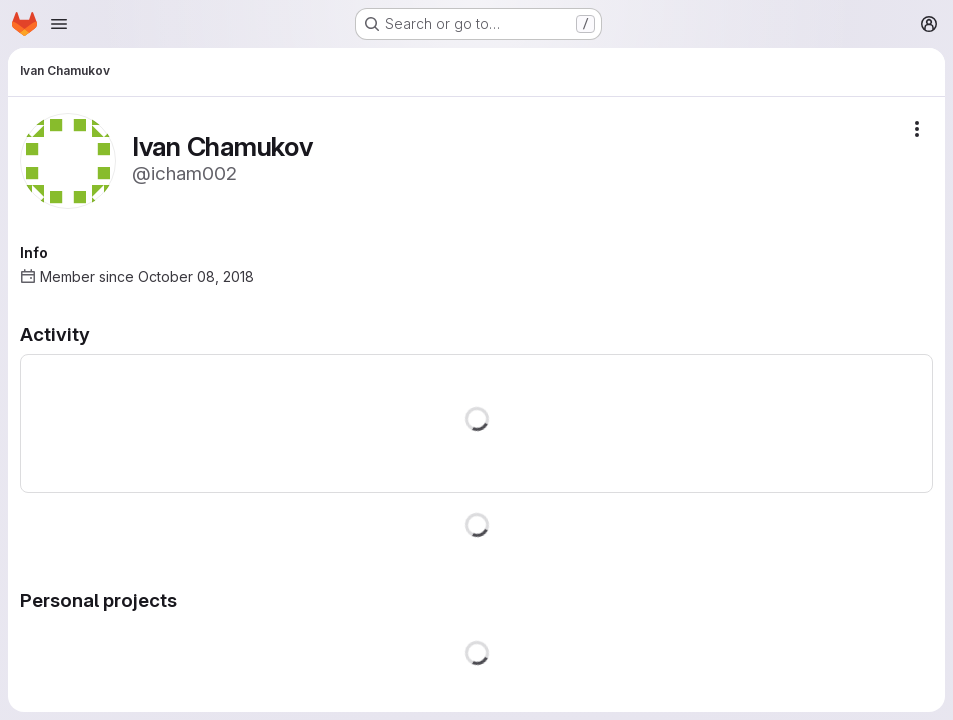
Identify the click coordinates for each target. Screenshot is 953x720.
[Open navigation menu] (59, 24)
